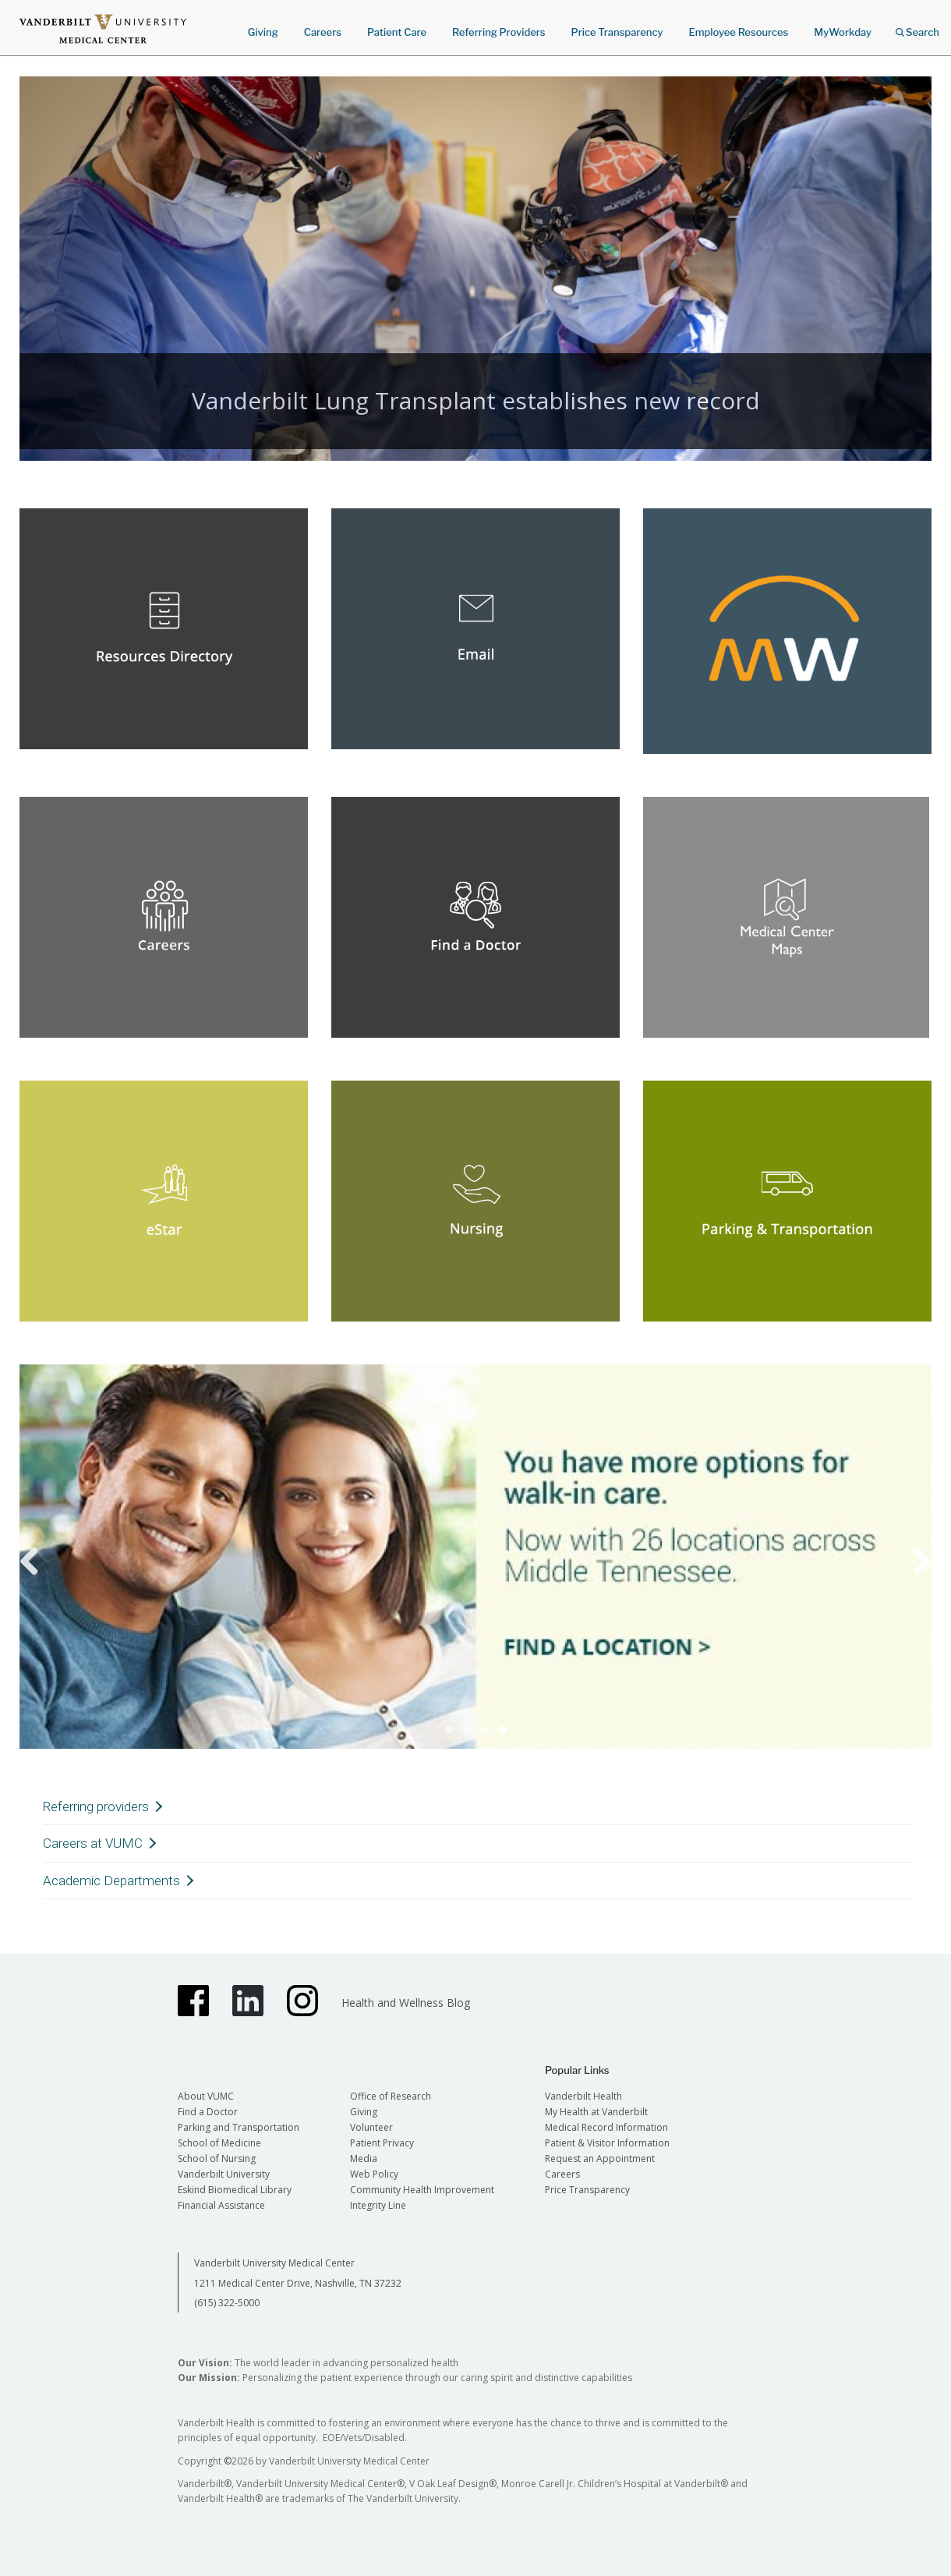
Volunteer (371, 2127)
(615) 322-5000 (227, 2302)
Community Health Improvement (422, 2189)
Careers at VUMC (93, 1843)
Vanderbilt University (224, 2174)
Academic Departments (111, 1880)
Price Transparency (617, 32)
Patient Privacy (382, 2143)
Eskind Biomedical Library (235, 2189)
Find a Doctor (208, 2111)
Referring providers (96, 1806)
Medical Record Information (606, 2127)
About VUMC (206, 2096)
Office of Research (390, 2096)
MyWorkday (842, 32)
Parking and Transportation (238, 2127)
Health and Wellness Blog (405, 2002)
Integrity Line (378, 2205)
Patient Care (396, 32)
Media (363, 2158)
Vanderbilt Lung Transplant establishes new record (476, 400)
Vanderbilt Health (583, 2096)
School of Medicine (219, 2143)
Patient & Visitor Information (607, 2143)
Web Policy (374, 2174)
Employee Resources (738, 32)
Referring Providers (498, 32)
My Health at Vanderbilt (596, 2111)
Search (917, 26)
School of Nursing (217, 2158)
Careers (322, 32)
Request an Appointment (600, 2158)
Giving (263, 32)
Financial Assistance (221, 2205)
